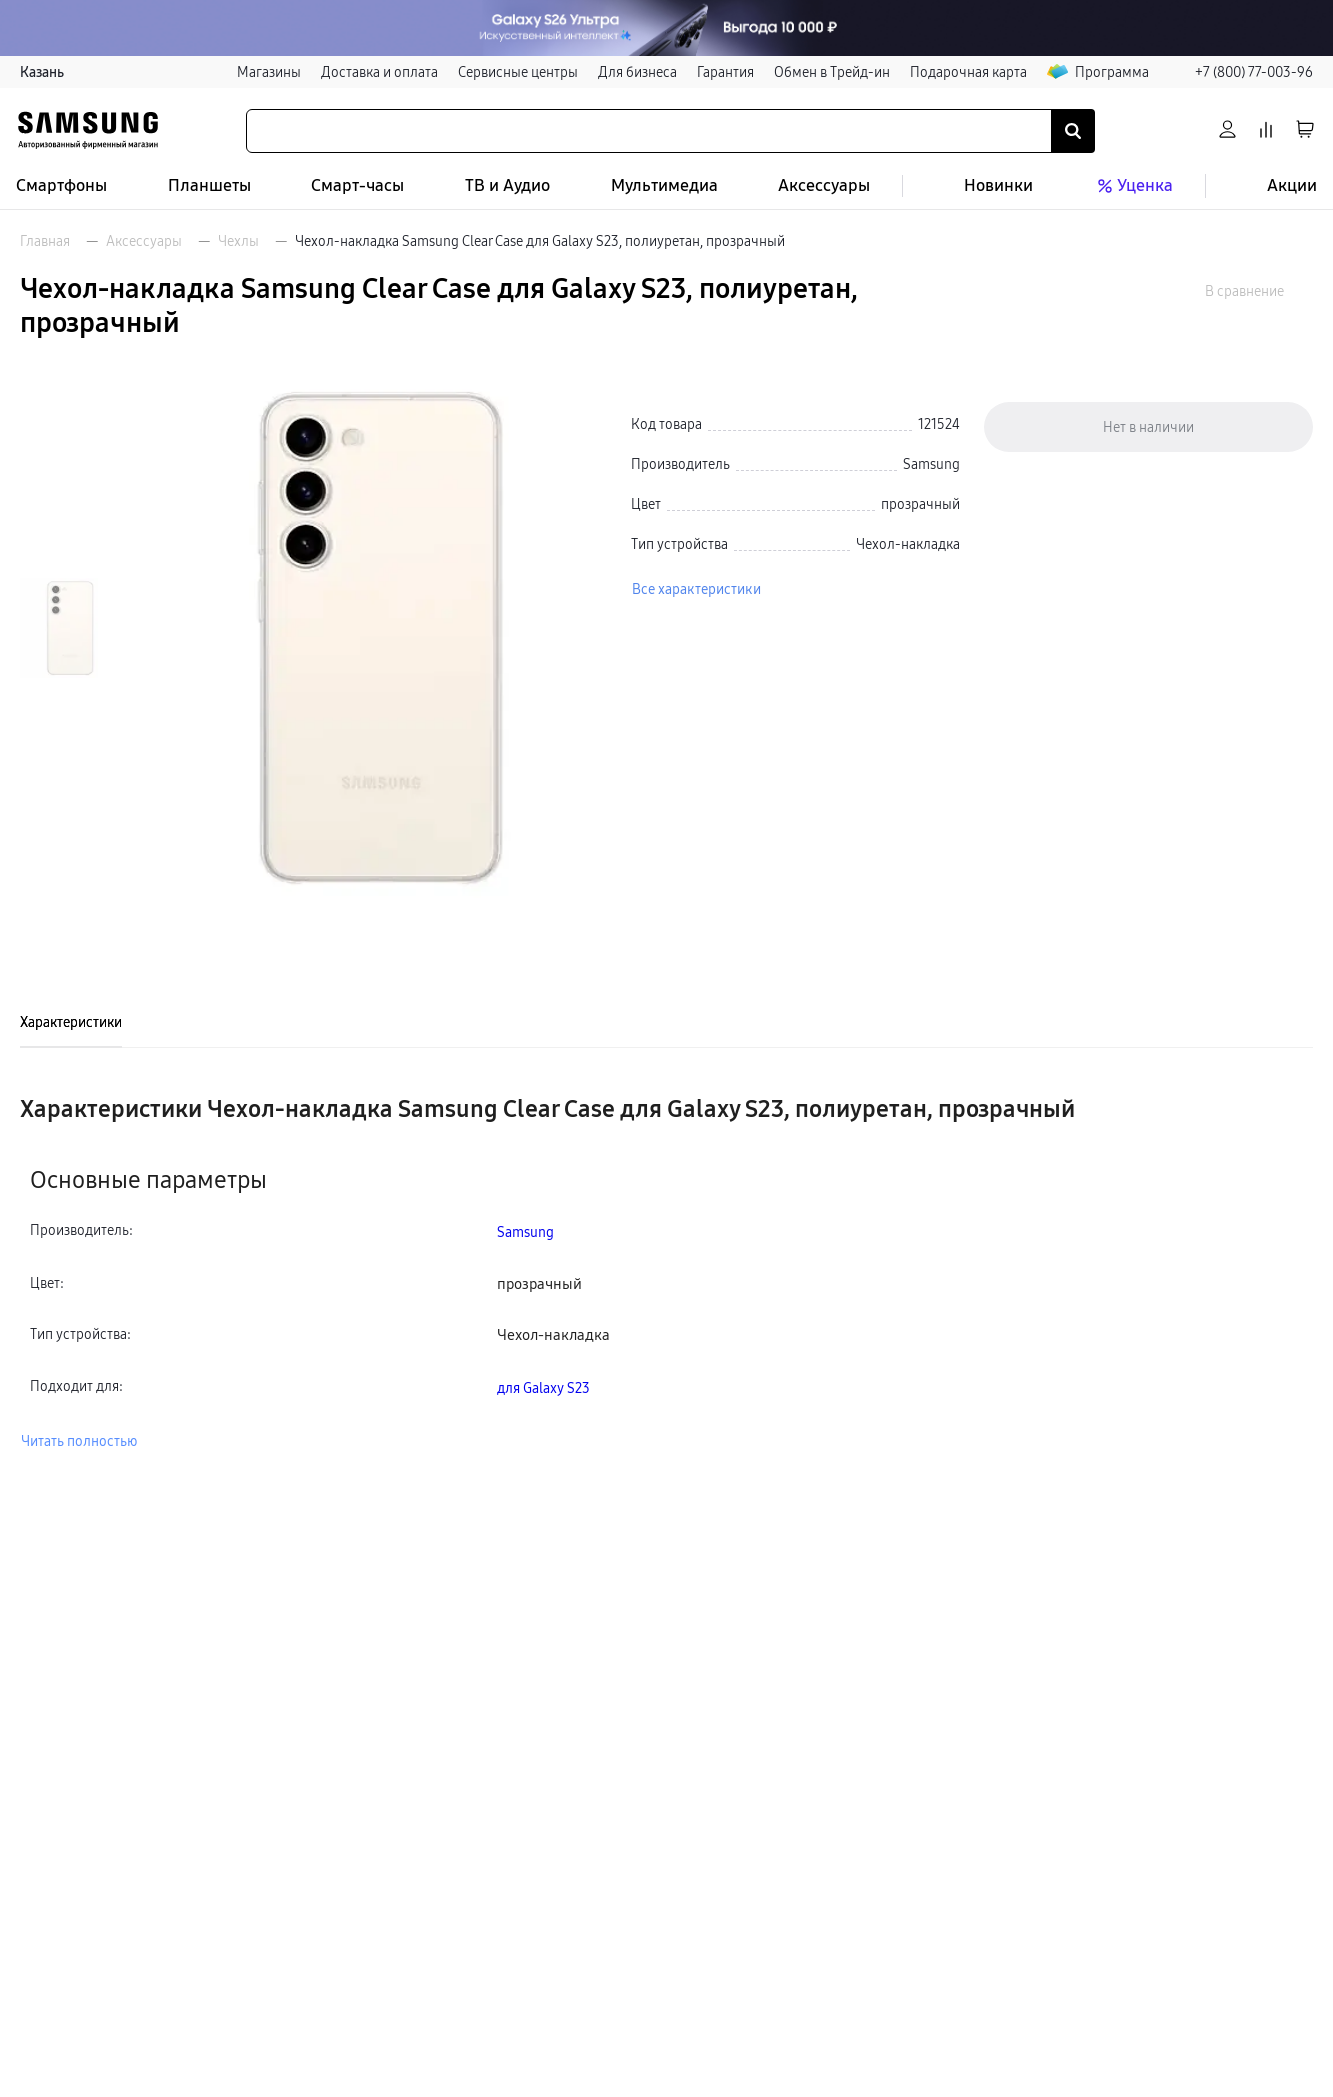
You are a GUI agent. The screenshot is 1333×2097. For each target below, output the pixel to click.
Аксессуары (824, 185)
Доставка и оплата (379, 72)
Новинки (998, 185)
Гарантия (725, 72)
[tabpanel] (666, 1273)
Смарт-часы (357, 185)
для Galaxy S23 (543, 1388)
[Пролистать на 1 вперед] (59, 855)
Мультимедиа (664, 185)
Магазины (269, 72)
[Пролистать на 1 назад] (59, 400)
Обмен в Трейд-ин (832, 72)
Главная (45, 241)
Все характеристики (696, 589)
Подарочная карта (968, 72)
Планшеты (209, 185)
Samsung (525, 1232)
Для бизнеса (637, 72)
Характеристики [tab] (71, 1022)
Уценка (1133, 186)
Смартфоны (61, 185)
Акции (1292, 185)
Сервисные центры (518, 72)
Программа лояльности (1137, 72)
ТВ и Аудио (507, 185)
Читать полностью (79, 1441)
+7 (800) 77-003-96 (1254, 72)
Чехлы (238, 241)
